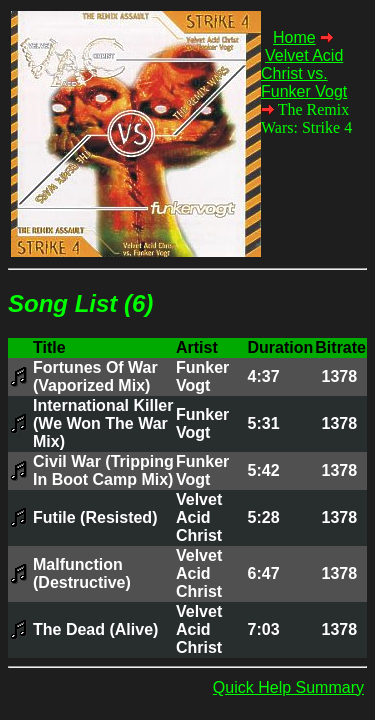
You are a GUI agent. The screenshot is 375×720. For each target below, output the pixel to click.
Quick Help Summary (288, 687)
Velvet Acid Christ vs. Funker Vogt (304, 73)
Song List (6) (80, 303)
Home (294, 37)
